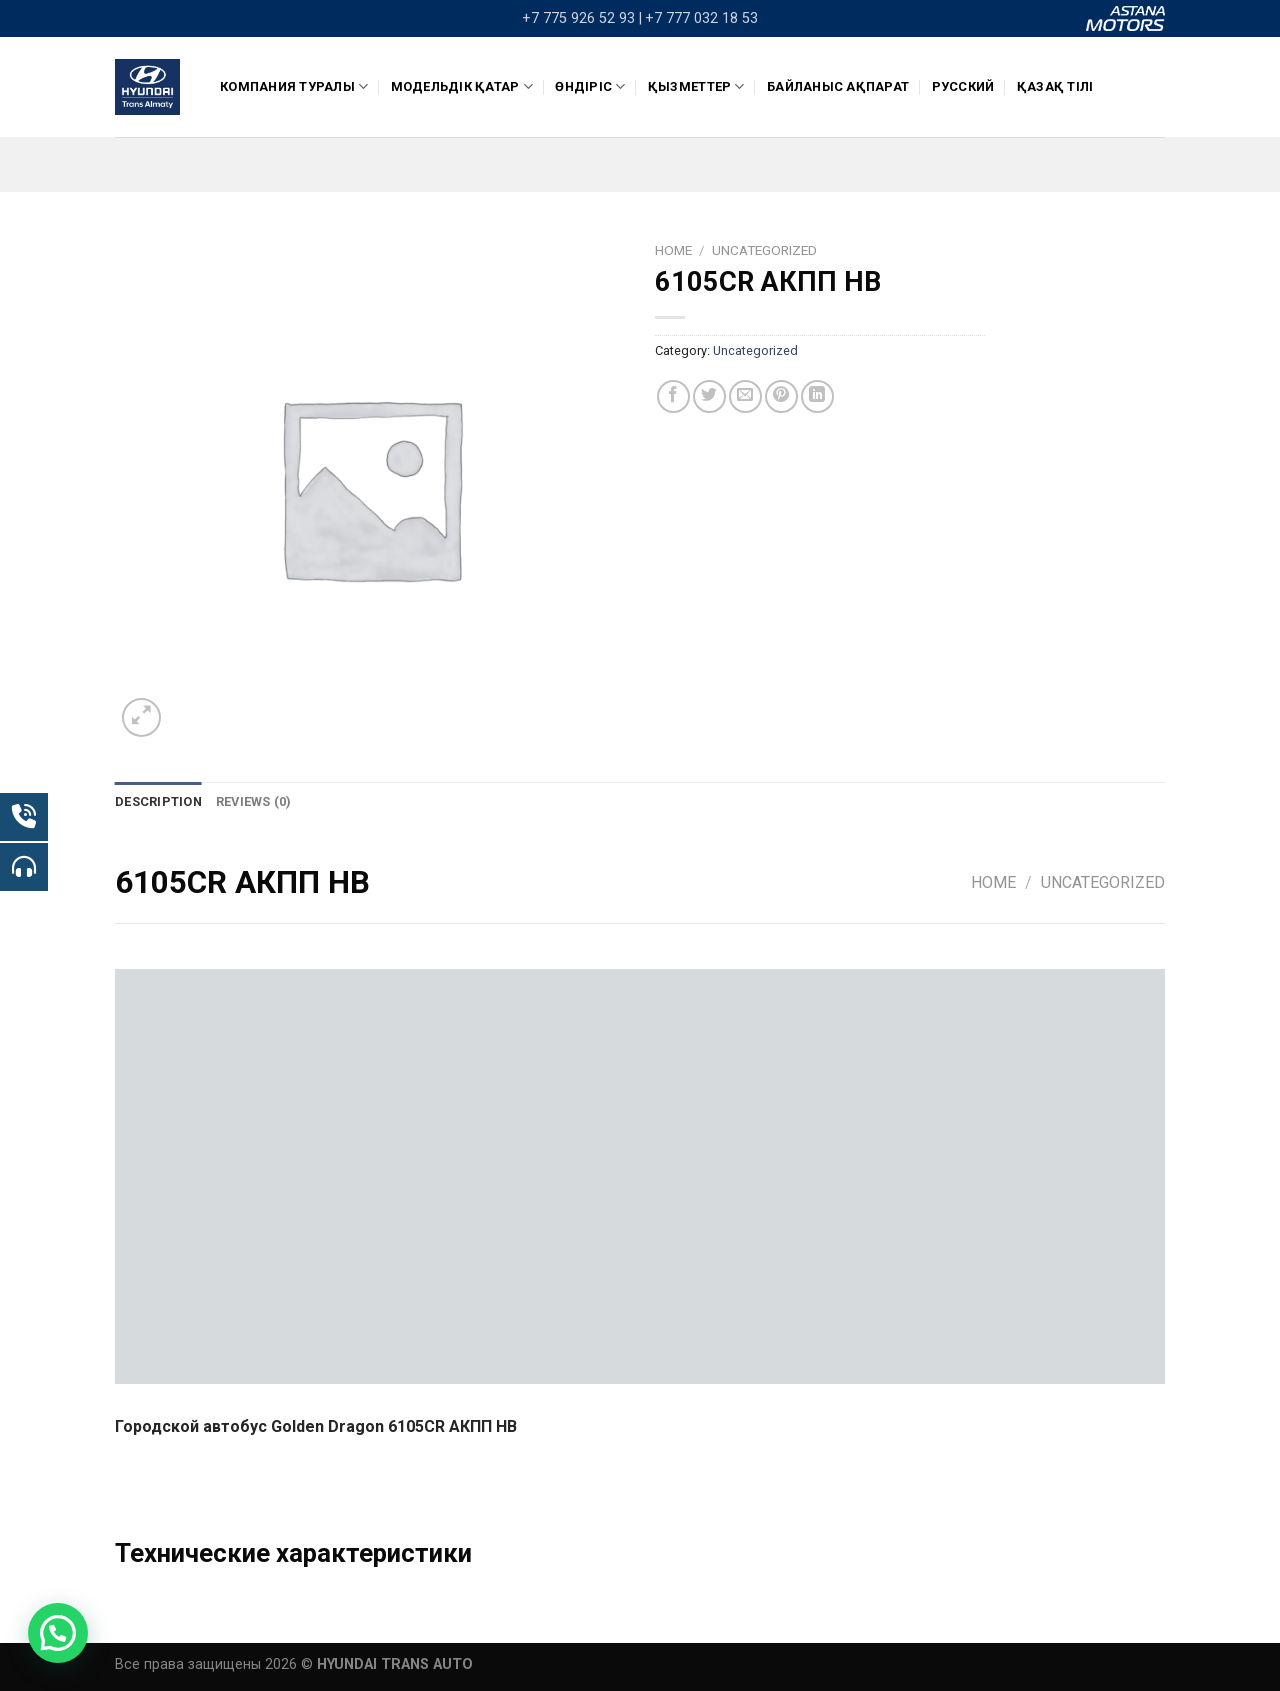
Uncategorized (764, 250)
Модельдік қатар (462, 86)
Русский (963, 86)
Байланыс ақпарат (838, 86)
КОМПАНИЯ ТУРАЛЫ (294, 86)
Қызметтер (696, 86)
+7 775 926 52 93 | (582, 18)
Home (673, 250)
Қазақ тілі (1055, 86)
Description (158, 801)
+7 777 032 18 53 (701, 18)
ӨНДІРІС (590, 86)
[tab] (158, 802)
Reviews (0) (254, 801)
